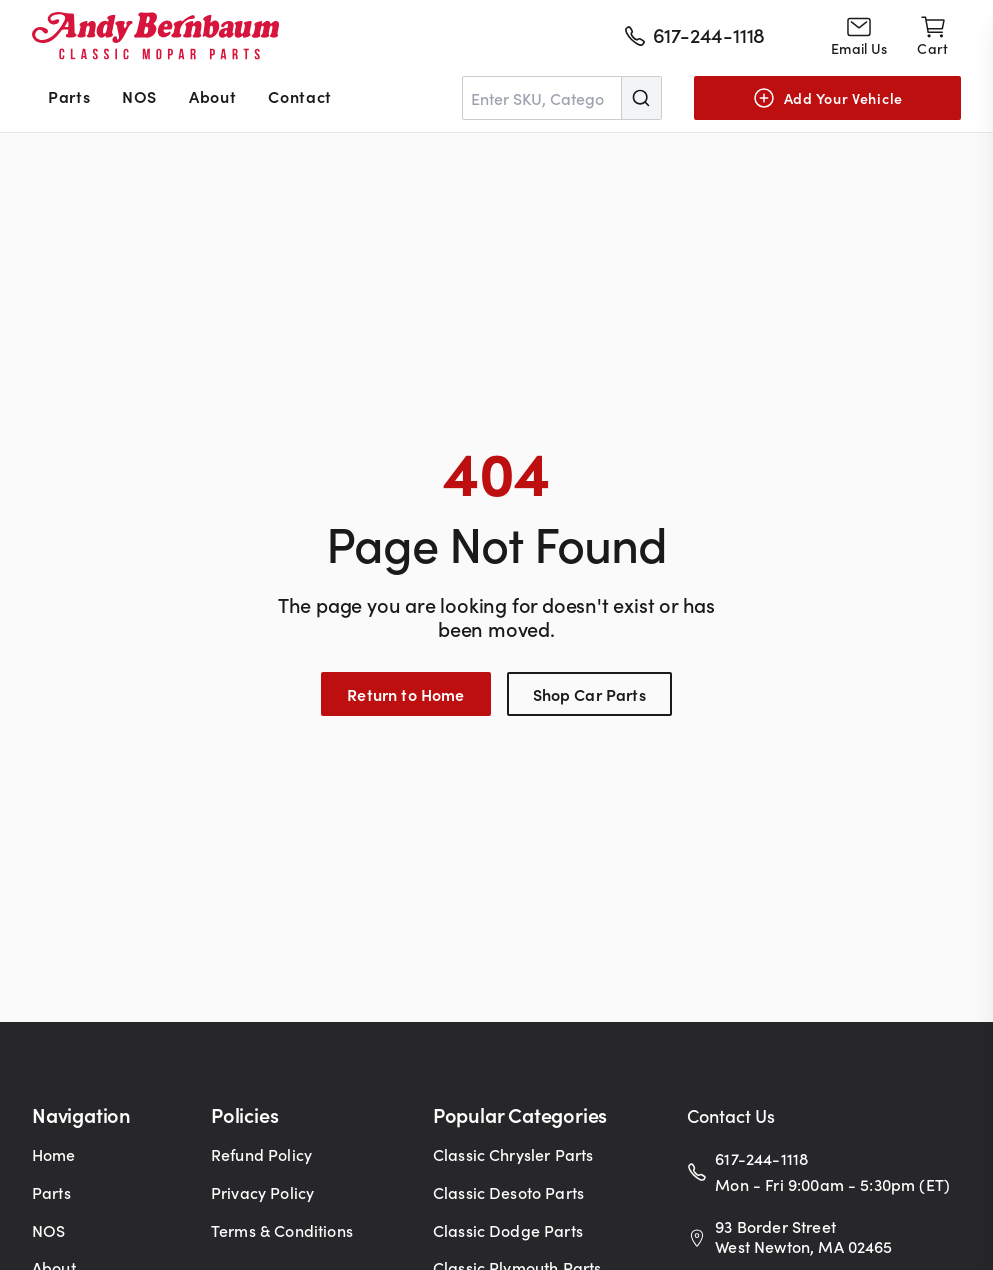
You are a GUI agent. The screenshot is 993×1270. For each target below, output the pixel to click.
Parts (69, 96)
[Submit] (641, 98)
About (212, 96)
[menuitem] (69, 98)
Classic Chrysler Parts (513, 1154)
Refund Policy (261, 1154)
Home (54, 1154)
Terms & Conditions (282, 1230)
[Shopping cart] (932, 36)
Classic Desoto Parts (508, 1192)
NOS (139, 96)
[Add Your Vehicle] (827, 98)
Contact (299, 96)
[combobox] (562, 98)
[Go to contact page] (859, 36)
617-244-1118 (761, 1158)
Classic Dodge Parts (508, 1230)
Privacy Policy (262, 1192)
